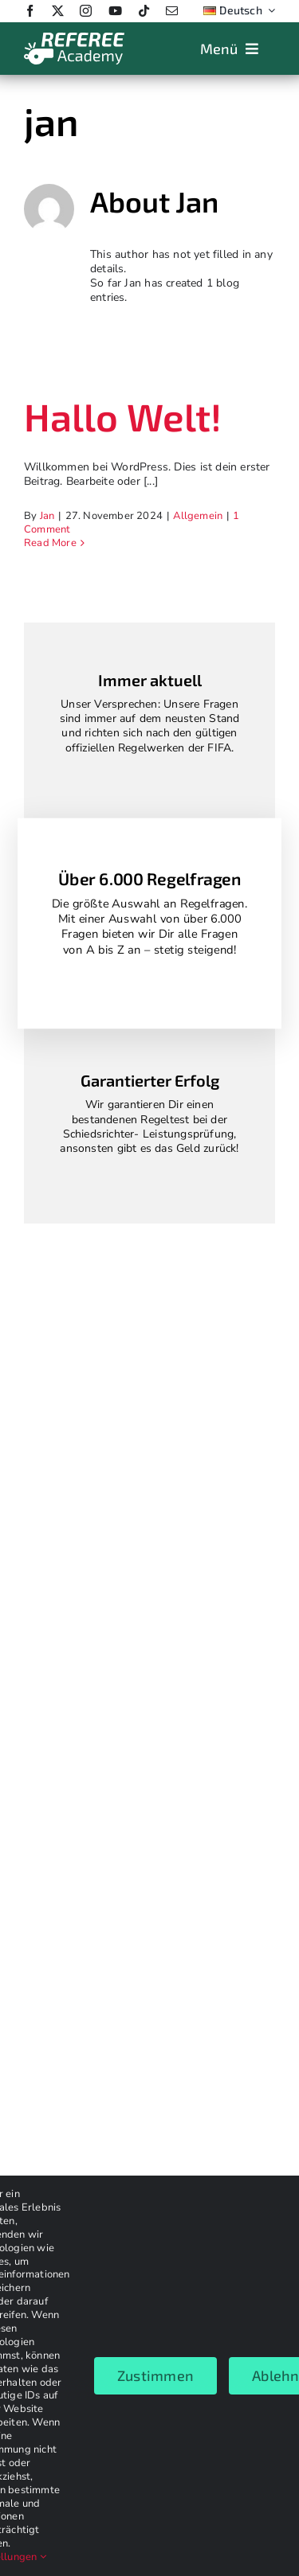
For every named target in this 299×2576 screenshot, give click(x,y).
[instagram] (86, 11)
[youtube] (115, 11)
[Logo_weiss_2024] (74, 37)
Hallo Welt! (123, 416)
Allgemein (197, 516)
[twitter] (58, 11)
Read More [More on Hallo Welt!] (50, 543)
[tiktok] (144, 11)
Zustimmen (155, 2375)
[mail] (172, 11)
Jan (47, 516)
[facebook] (30, 11)
